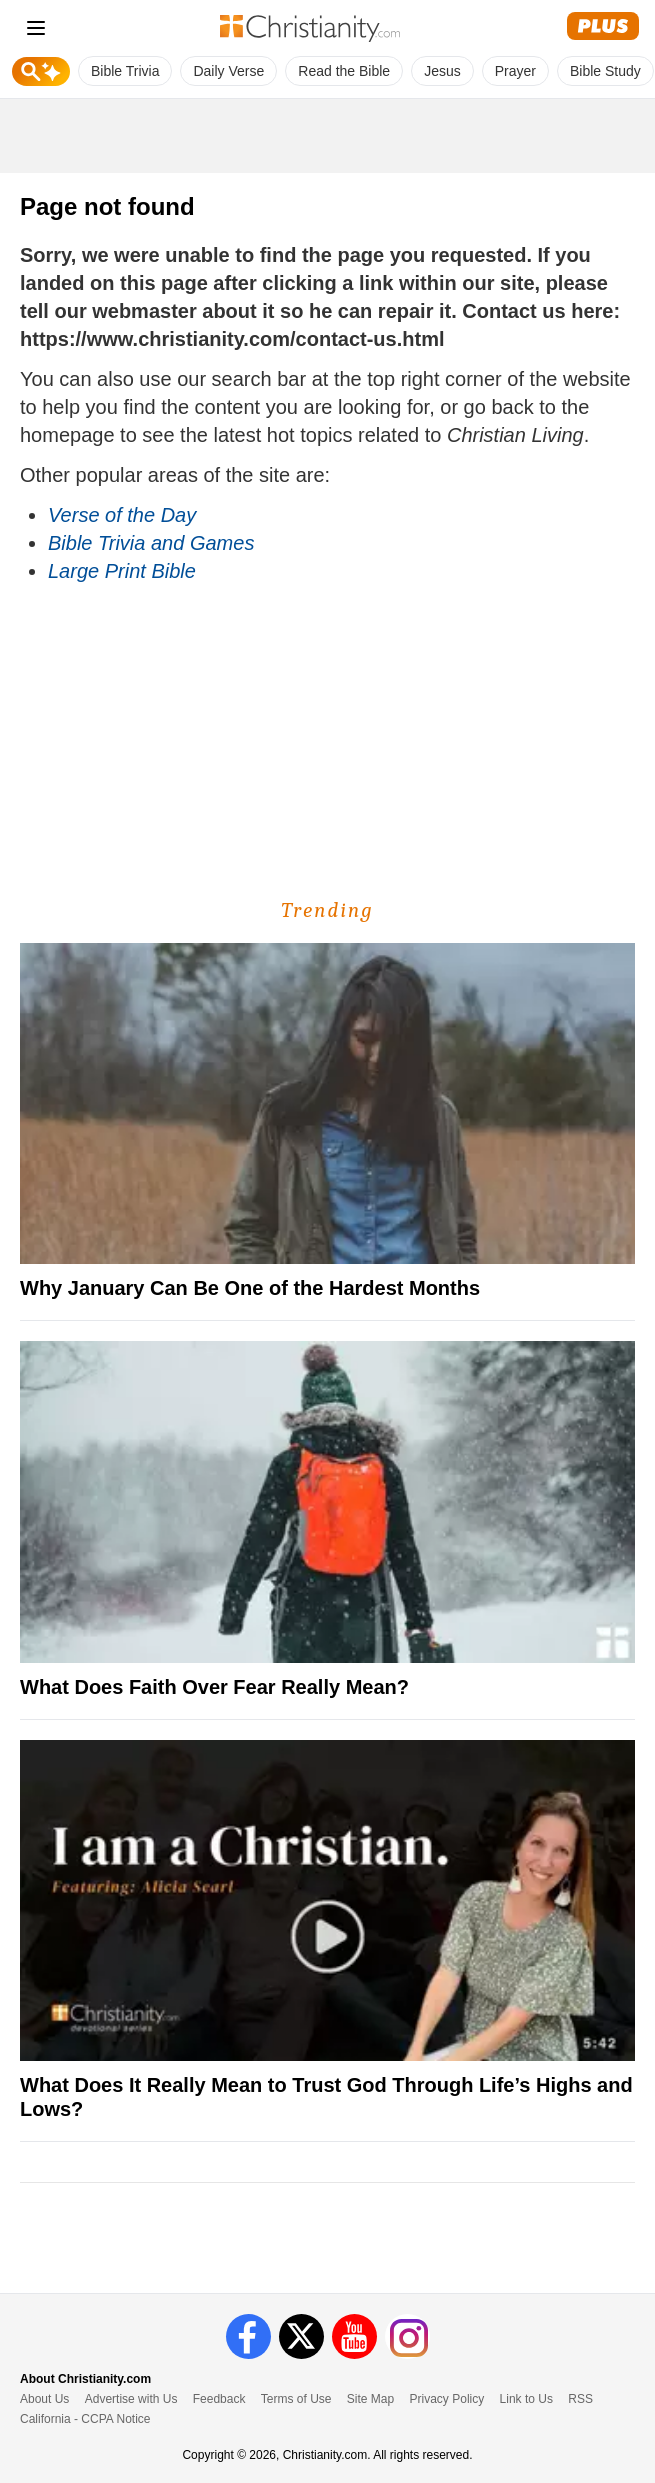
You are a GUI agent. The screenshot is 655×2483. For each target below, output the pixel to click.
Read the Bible (344, 71)
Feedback (219, 2399)
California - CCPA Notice (85, 2419)
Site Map (370, 2399)
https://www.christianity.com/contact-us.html (232, 339)
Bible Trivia (125, 71)
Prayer (515, 71)
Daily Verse (228, 71)
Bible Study (605, 71)
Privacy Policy (447, 2399)
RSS (580, 2399)
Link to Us (526, 2399)
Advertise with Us (131, 2399)
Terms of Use (296, 2399)
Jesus (442, 71)
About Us (44, 2399)
